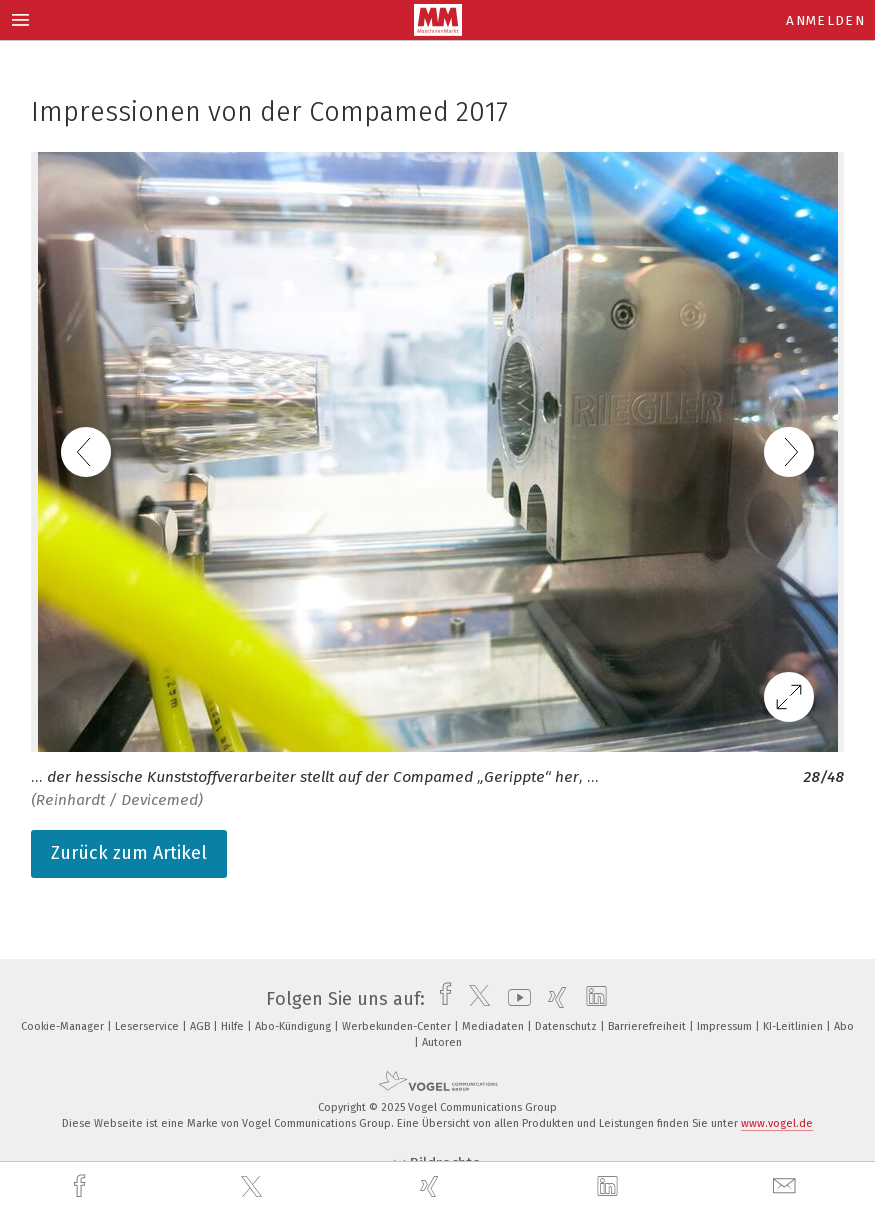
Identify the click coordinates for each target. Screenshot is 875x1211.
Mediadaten (494, 1026)
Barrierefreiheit (648, 1026)
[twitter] (254, 1187)
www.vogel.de (777, 1123)
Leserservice (148, 1026)
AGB (201, 1026)
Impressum (726, 1026)
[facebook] (82, 1186)
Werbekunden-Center (398, 1026)
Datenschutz (567, 1026)
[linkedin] (610, 1187)
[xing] (432, 1186)
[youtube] (514, 999)
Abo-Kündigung (294, 1026)
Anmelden (825, 20)
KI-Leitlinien (794, 1026)
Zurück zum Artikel (129, 853)
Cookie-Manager (64, 1026)
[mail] (787, 1186)
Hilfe (234, 1026)
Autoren (442, 1042)
